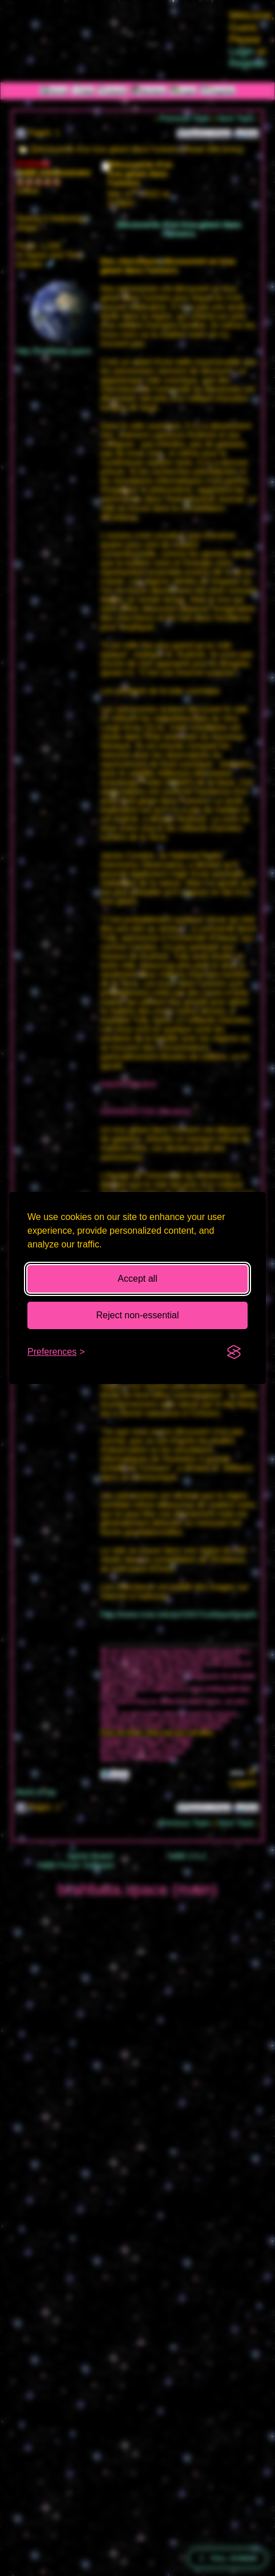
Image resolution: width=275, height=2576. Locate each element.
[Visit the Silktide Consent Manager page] (234, 1352)
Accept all (137, 1278)
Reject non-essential (137, 1315)
